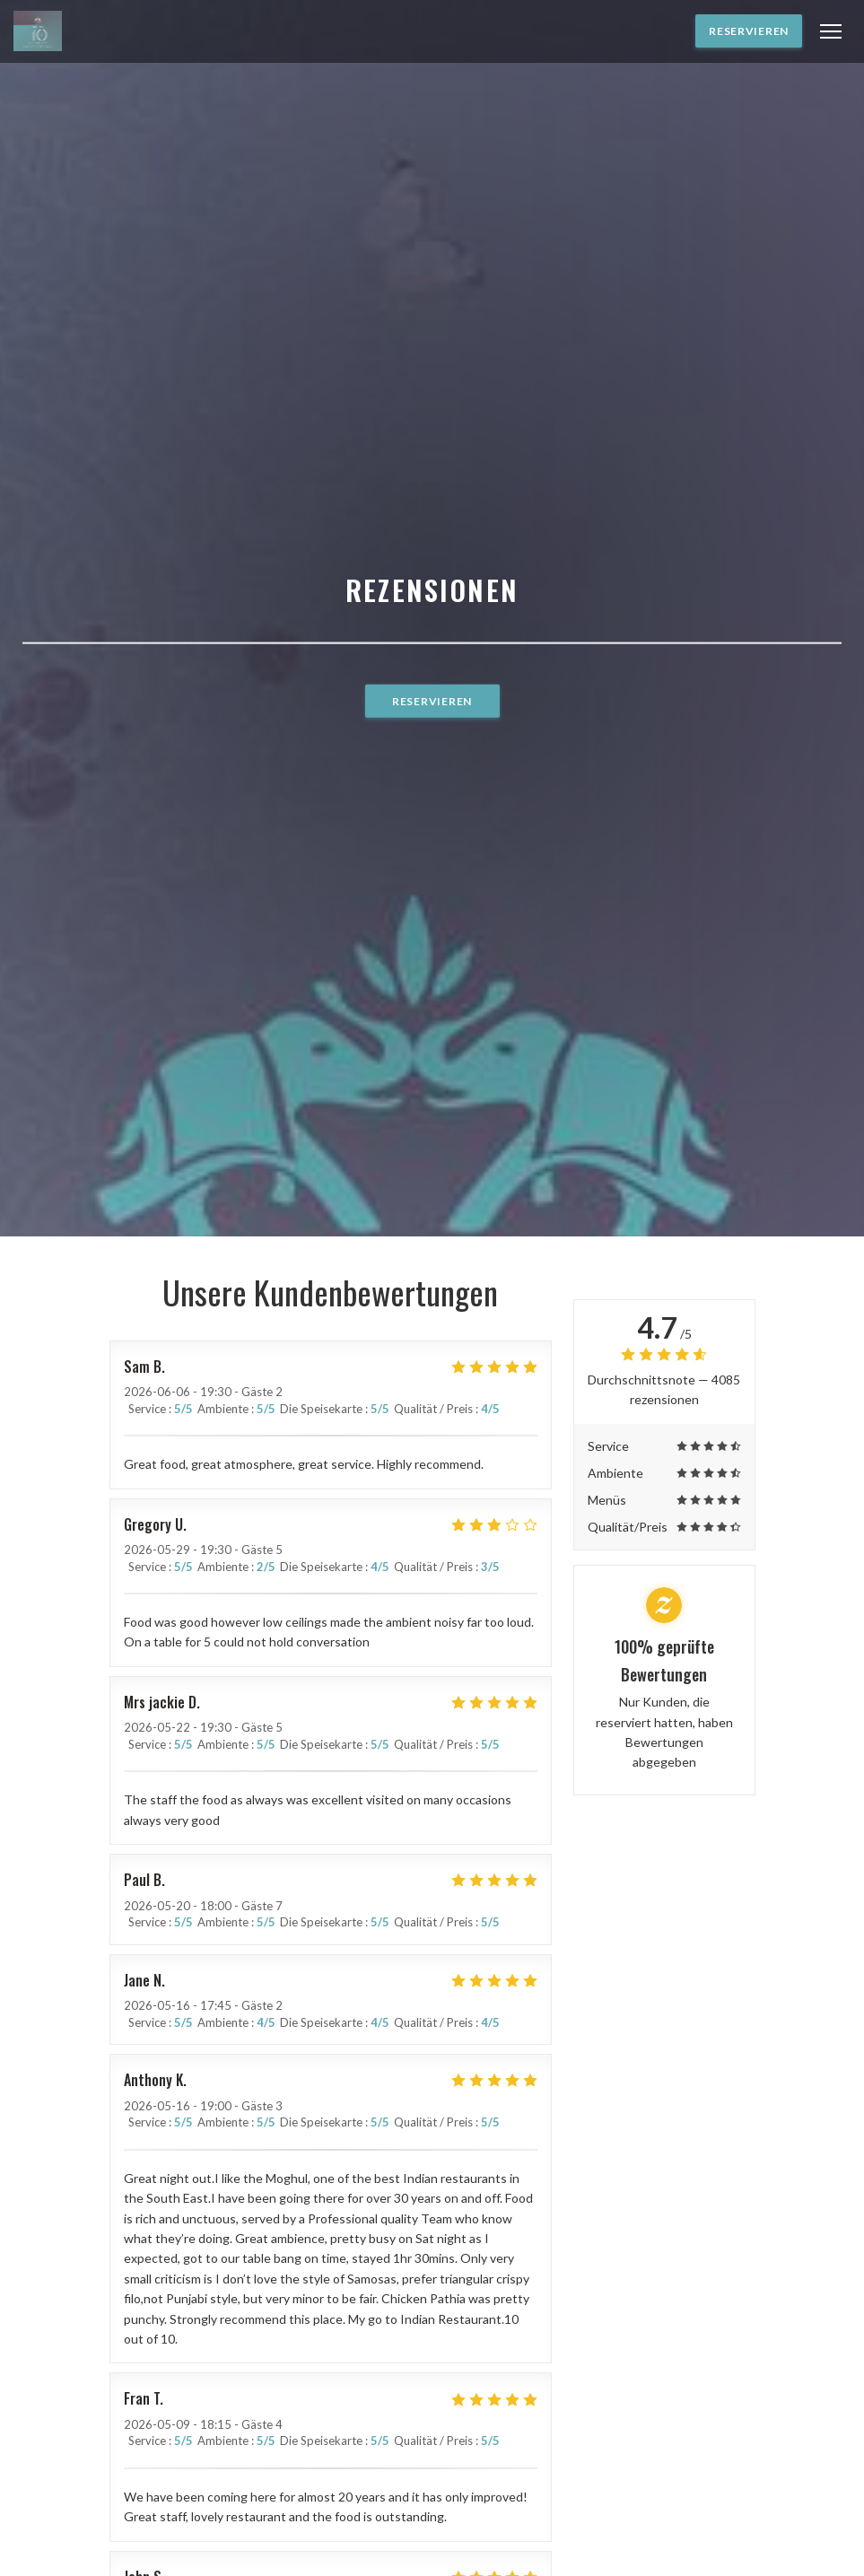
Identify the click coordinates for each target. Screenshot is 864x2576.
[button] (831, 31)
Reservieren (749, 31)
